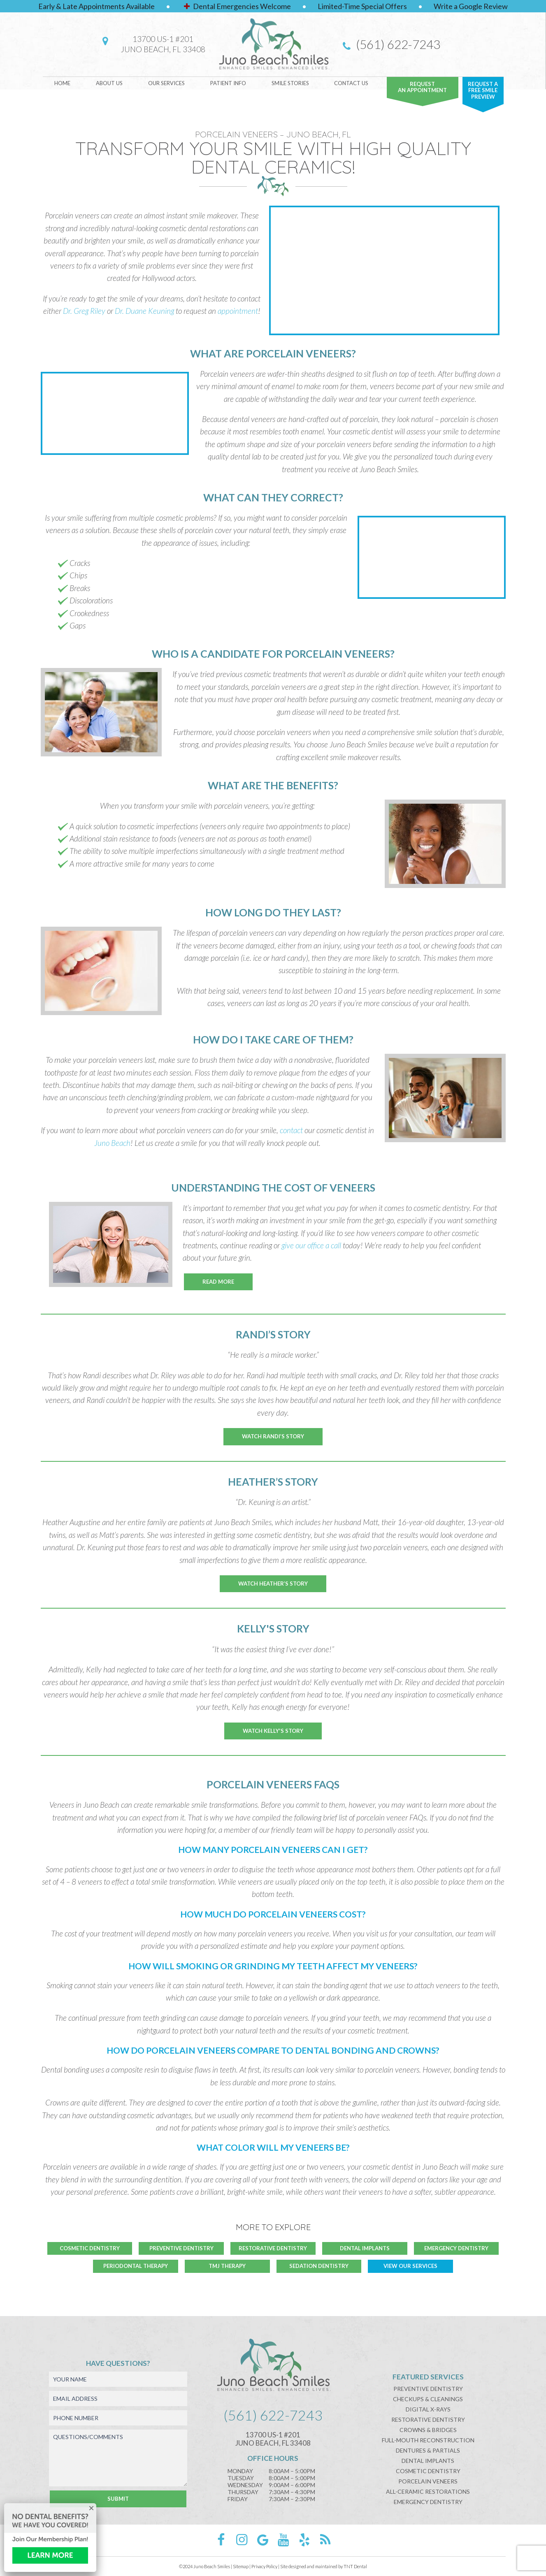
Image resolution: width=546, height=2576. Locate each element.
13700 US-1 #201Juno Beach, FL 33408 (163, 44)
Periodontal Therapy (137, 2266)
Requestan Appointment (422, 87)
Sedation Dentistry (318, 2266)
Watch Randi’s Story (273, 1436)
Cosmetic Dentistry (93, 2248)
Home (62, 83)
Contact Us (351, 83)
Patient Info (228, 83)
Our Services (166, 83)
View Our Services (408, 2266)
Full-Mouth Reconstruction (428, 2440)
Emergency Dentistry (453, 2248)
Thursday (243, 2492)
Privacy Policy (264, 2566)
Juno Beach (112, 1143)
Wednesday (245, 2485)
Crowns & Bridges (428, 2429)
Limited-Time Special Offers (362, 6)
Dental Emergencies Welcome (236, 6)
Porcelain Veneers (428, 2481)
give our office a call (311, 1245)
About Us (109, 83)
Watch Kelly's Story (273, 1730)
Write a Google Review (471, 6)
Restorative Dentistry (273, 2248)
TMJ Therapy (227, 2266)
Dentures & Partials (428, 2450)
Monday (240, 2471)
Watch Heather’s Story (273, 1583)
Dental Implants (363, 2248)
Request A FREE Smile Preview (483, 90)
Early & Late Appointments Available (96, 6)
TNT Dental (355, 2566)
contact (291, 1130)
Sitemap (241, 2566)
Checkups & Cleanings (428, 2398)
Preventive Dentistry (183, 2248)
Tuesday (241, 2478)
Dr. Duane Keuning (144, 310)
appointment (238, 310)
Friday (238, 2499)
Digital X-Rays (428, 2409)
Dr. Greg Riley (84, 310)
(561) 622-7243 (389, 44)
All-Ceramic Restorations (428, 2491)
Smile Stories (290, 83)
